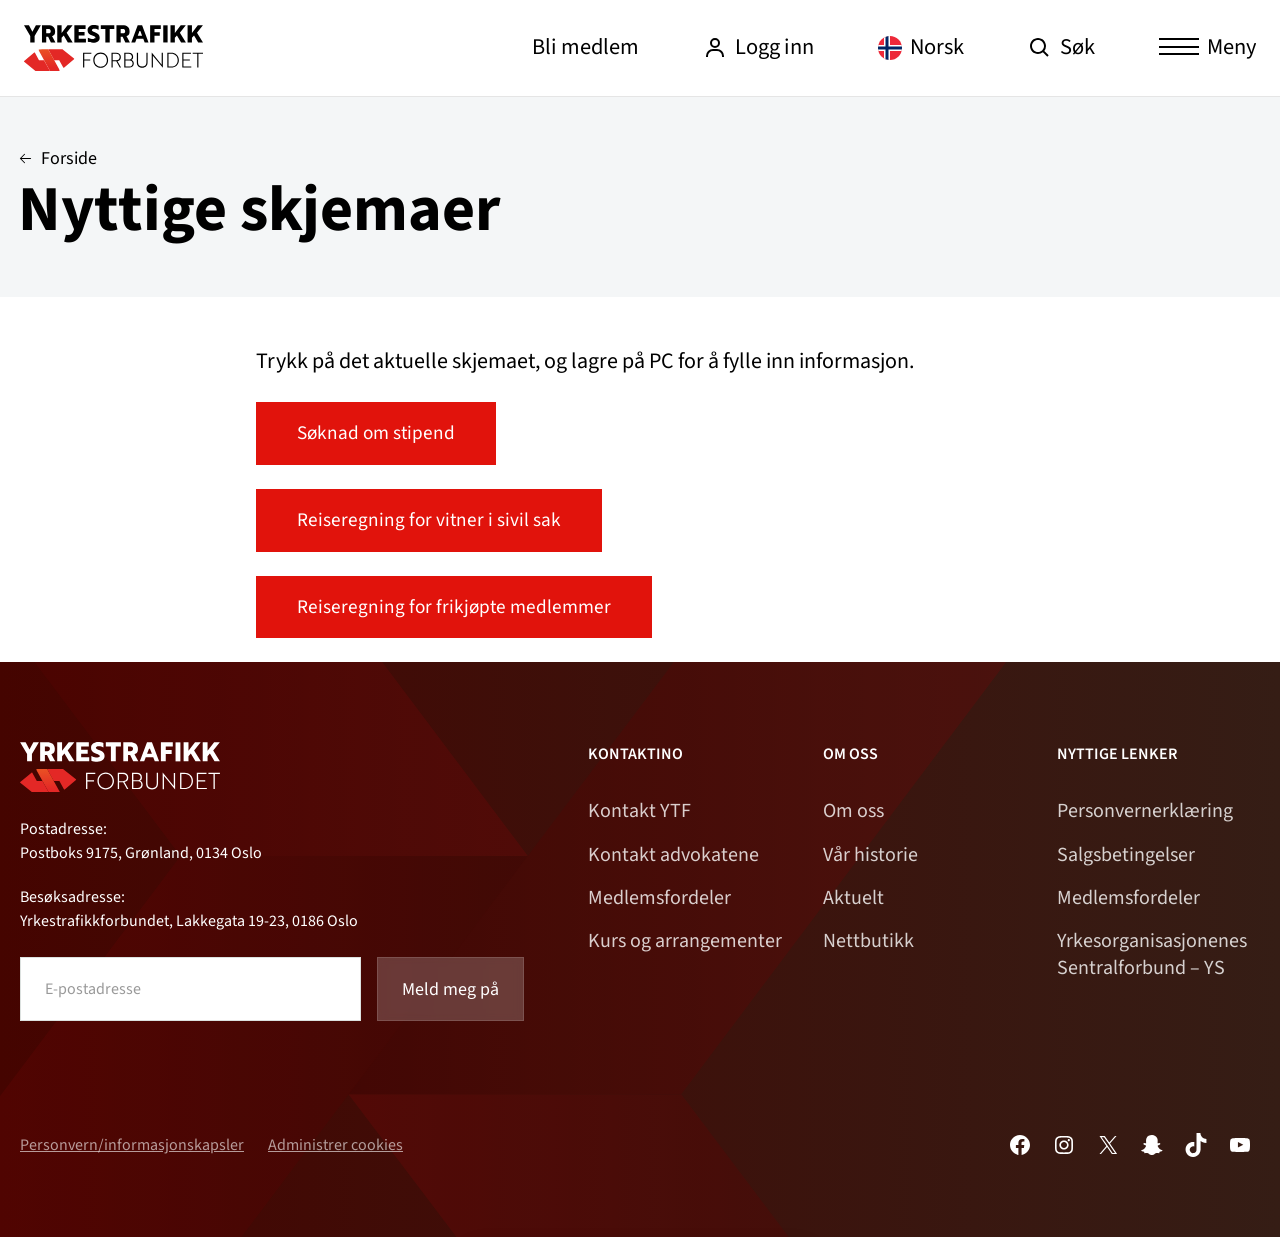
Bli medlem (585, 47)
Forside (69, 158)
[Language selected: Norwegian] (921, 48)
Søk (1061, 47)
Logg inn (758, 47)
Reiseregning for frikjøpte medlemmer (454, 607)
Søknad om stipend (376, 433)
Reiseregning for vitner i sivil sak (429, 520)
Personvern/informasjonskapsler (132, 1145)
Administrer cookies (335, 1145)
